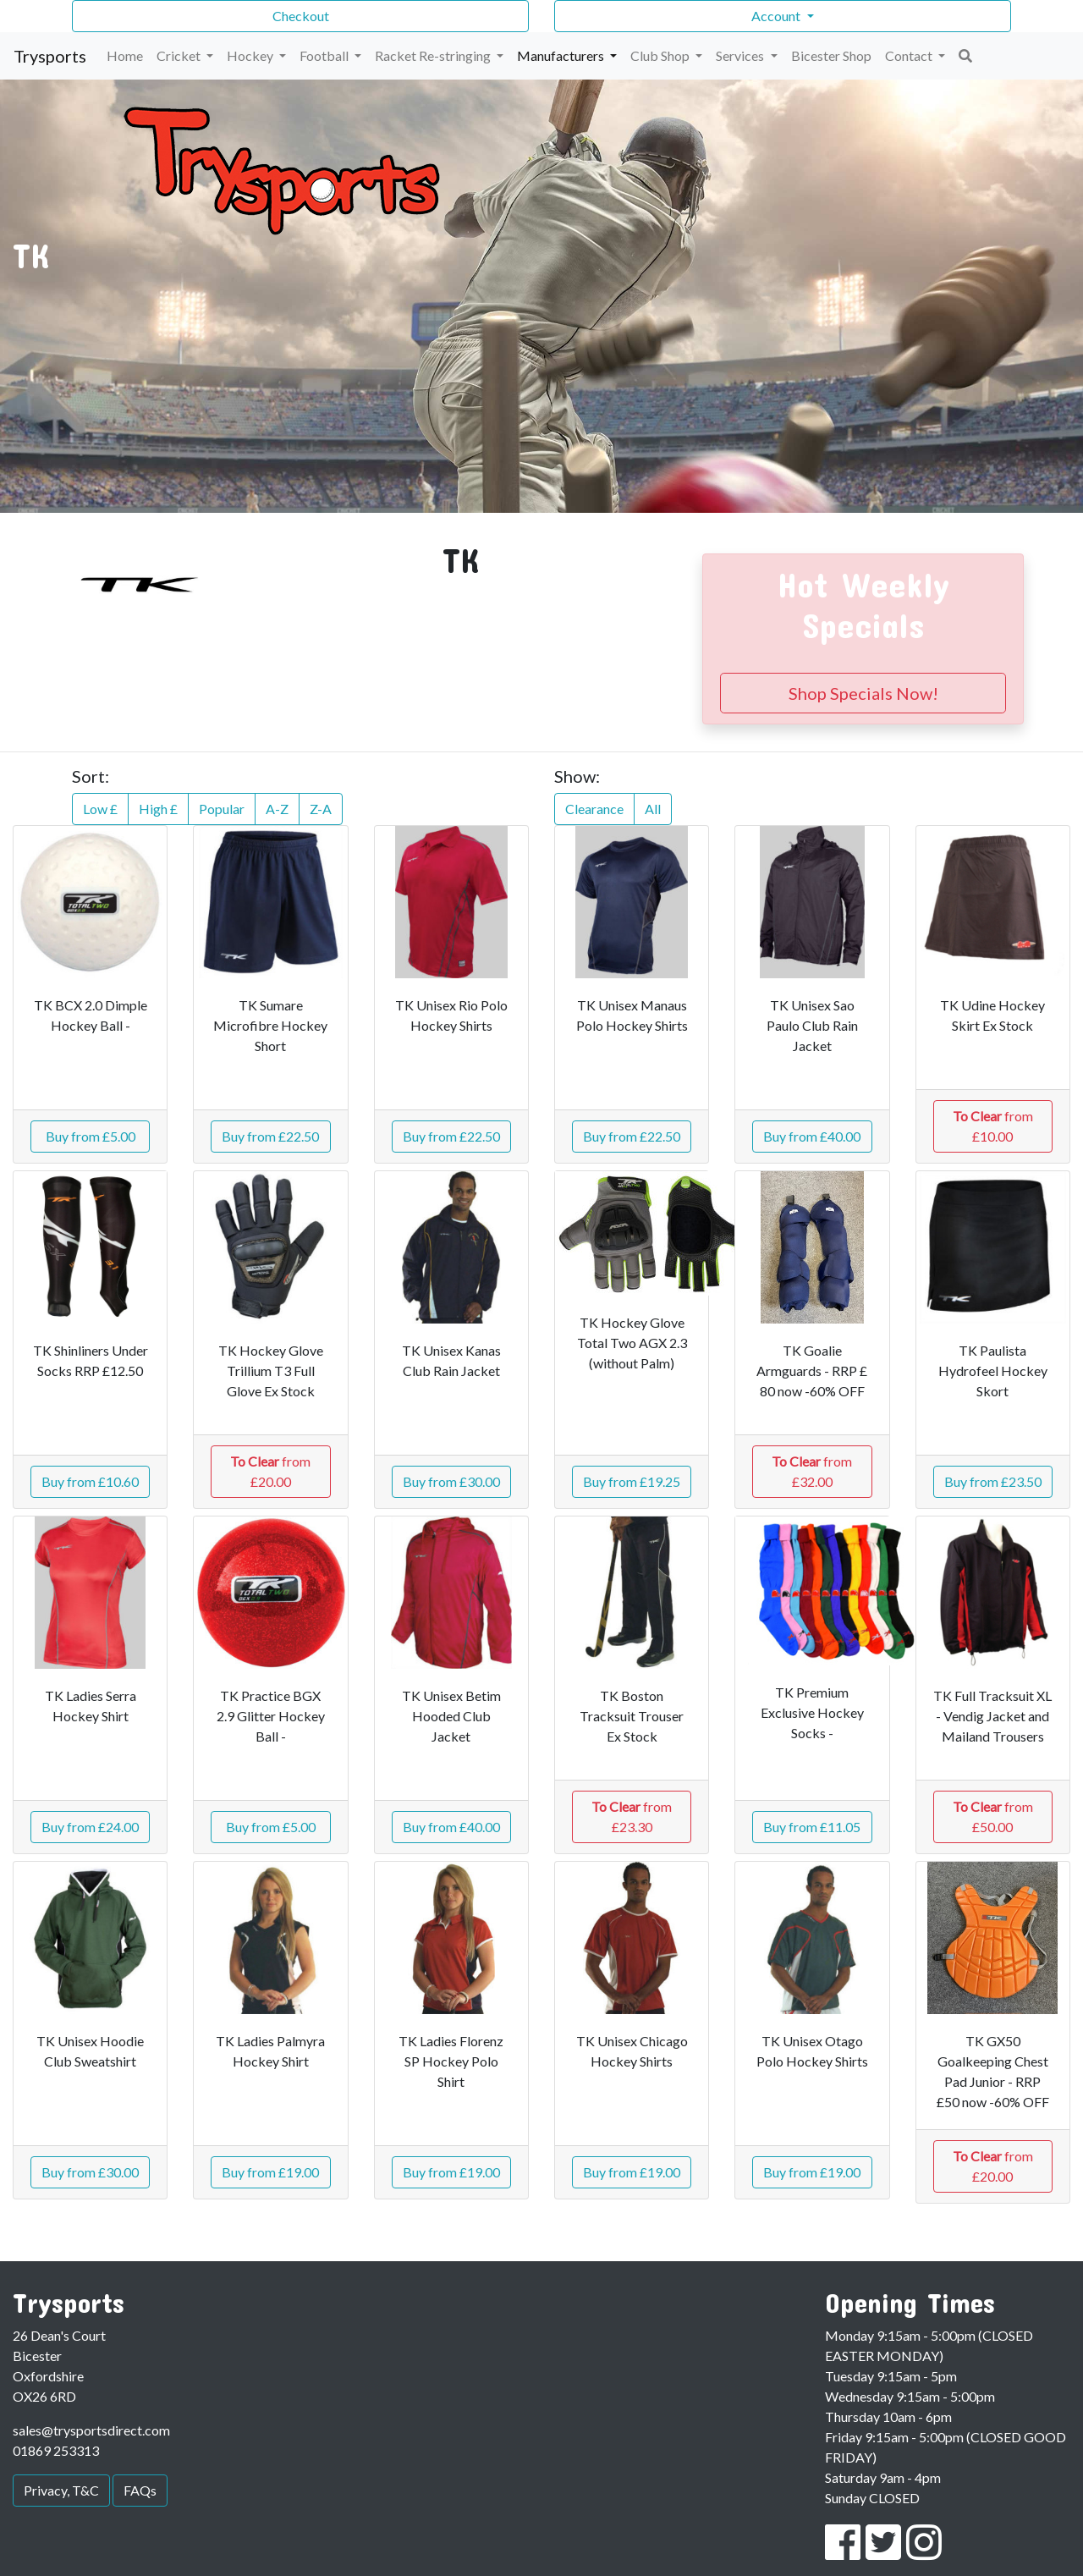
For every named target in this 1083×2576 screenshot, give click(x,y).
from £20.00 (270, 1471)
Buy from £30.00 (451, 1481)
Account (777, 16)
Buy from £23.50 (993, 1481)
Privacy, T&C (61, 2490)
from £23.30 (631, 1816)
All (653, 809)
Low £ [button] (100, 809)
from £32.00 (812, 1471)
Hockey (251, 55)
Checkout (300, 16)
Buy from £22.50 (270, 1136)
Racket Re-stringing (434, 55)
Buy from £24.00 (90, 1827)
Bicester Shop (831, 55)
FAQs (140, 2490)
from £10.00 (993, 1126)
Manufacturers (562, 55)
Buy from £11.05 (811, 1827)
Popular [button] (222, 809)
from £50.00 (993, 1816)
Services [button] (741, 55)
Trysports (50, 56)
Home (125, 55)
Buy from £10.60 (90, 1481)
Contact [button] (910, 55)
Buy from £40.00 (811, 1136)
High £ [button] (158, 809)
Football (325, 55)
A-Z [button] (277, 809)
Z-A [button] (321, 809)
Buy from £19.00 (270, 2172)
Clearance (594, 809)
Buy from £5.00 (90, 1136)
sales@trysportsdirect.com (91, 2430)
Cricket (180, 55)
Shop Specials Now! (863, 693)
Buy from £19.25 (631, 1481)
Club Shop (661, 55)
